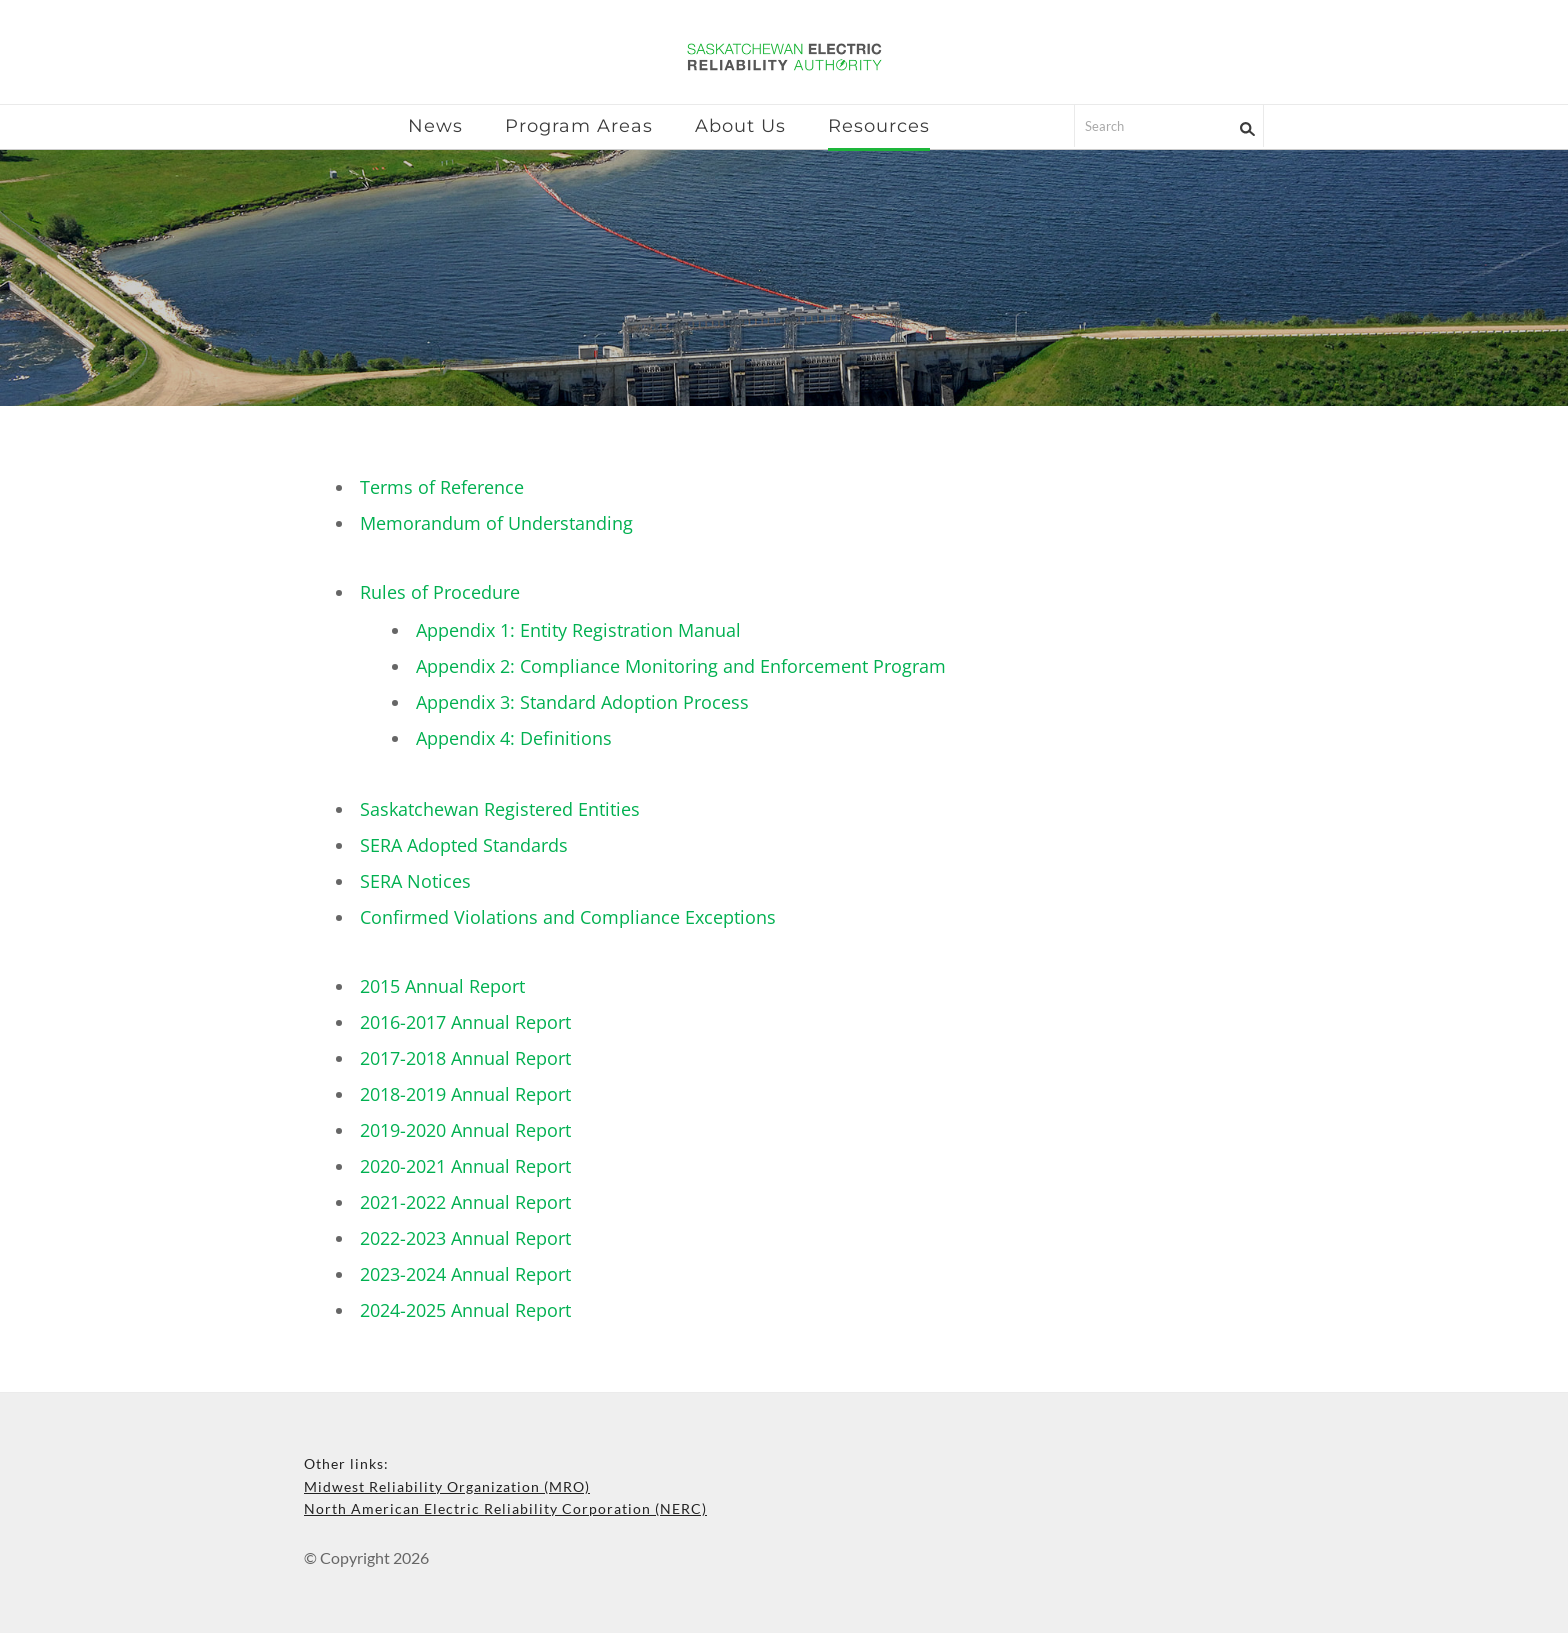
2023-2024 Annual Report (465, 1274)
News (435, 126)
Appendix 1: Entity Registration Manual (578, 630)
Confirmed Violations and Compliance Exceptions (568, 917)
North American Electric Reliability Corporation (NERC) (505, 1508)
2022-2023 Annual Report (465, 1238)
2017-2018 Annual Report (465, 1058)
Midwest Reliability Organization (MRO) (447, 1486)
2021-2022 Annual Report (465, 1202)
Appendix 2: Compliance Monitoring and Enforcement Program (681, 666)
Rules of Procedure (440, 592)
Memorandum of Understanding (496, 523)
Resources (879, 126)
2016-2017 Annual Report (465, 1022)
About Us (740, 126)
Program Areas (579, 126)
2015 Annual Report (442, 986)
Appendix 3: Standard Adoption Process (582, 702)
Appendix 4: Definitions (514, 738)
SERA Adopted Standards (464, 845)
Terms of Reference (442, 487)
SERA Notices (415, 881)
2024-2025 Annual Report (465, 1310)
